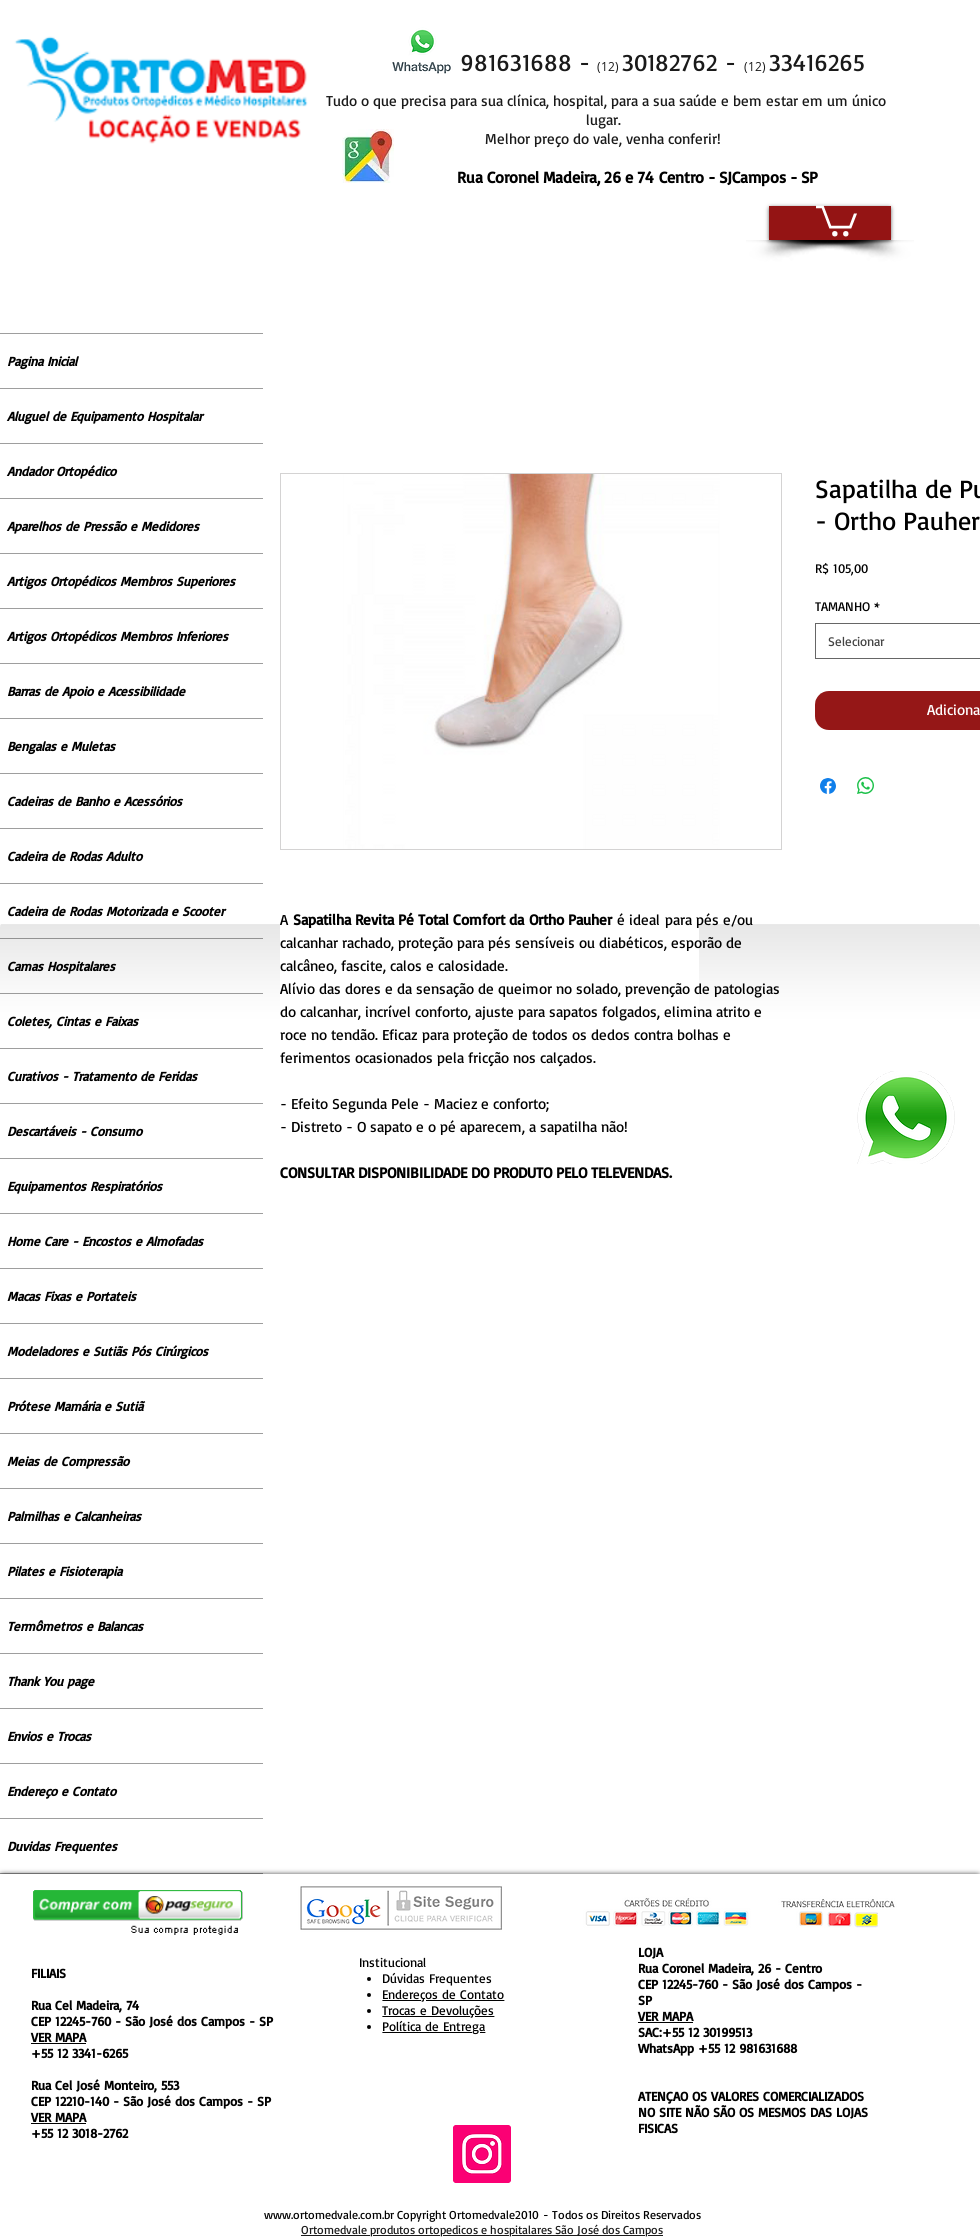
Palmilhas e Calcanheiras (74, 1516)
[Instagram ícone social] (482, 2154)
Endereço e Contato (61, 1791)
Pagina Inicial (42, 361)
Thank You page (50, 1681)
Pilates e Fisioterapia (64, 1571)
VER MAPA (58, 2037)
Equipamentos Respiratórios (84, 1186)
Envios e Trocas (49, 1736)
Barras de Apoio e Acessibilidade (96, 691)
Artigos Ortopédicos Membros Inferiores (117, 636)
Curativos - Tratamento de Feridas (102, 1076)
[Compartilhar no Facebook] (828, 786)
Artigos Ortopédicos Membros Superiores (121, 581)
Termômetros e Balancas (75, 1626)
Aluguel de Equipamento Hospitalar (104, 416)
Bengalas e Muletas (61, 746)
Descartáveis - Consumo (74, 1131)
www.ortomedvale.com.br (329, 2214)
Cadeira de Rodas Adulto (74, 856)
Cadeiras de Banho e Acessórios (94, 801)
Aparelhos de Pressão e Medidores (103, 526)
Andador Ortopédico (61, 471)
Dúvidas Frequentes (437, 1978)
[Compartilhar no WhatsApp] (866, 786)
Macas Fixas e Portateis (71, 1296)
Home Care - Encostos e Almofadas (105, 1241)
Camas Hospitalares (61, 966)
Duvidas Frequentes (62, 1846)
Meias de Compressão (68, 1461)
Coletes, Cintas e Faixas (72, 1021)
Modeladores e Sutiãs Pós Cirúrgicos (107, 1351)
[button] (836, 219)
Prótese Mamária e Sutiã (75, 1406)
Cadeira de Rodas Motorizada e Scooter (115, 911)
